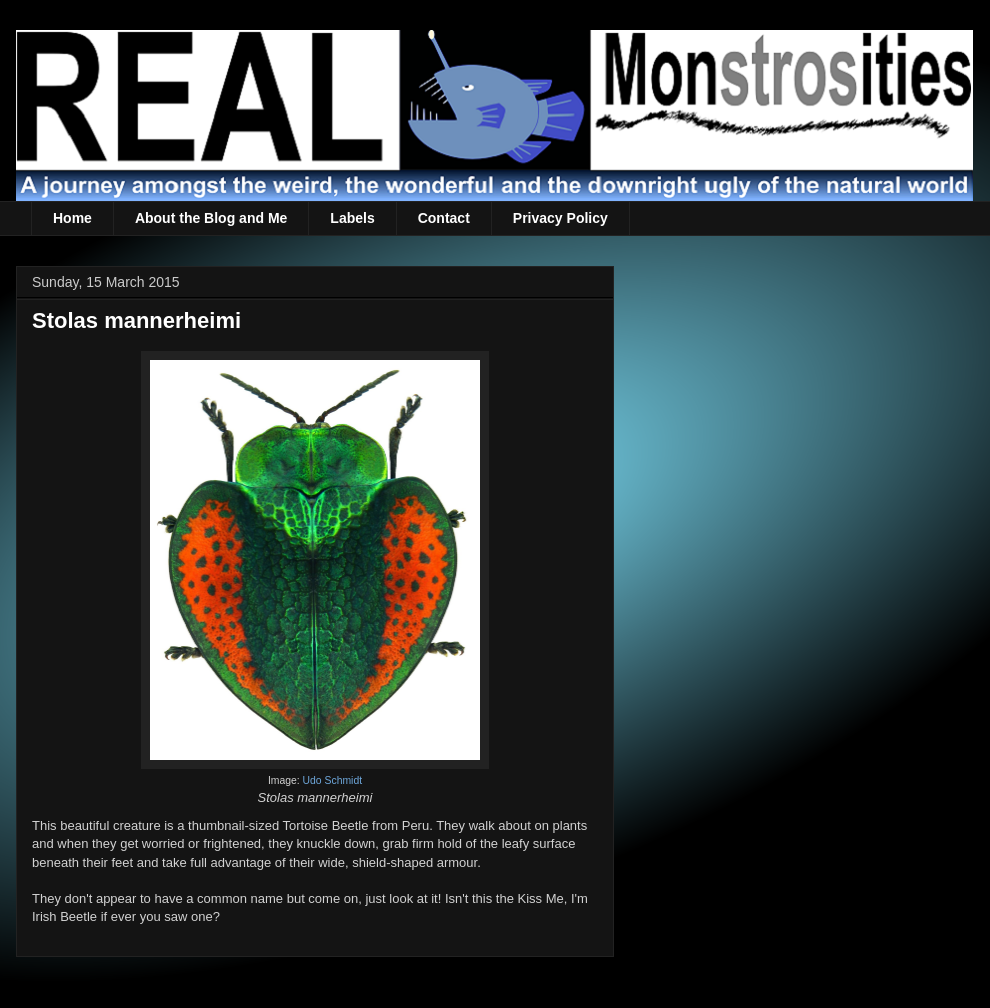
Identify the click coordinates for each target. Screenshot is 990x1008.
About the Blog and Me (211, 218)
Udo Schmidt (332, 780)
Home (72, 218)
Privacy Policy (560, 218)
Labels (352, 218)
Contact (444, 218)
